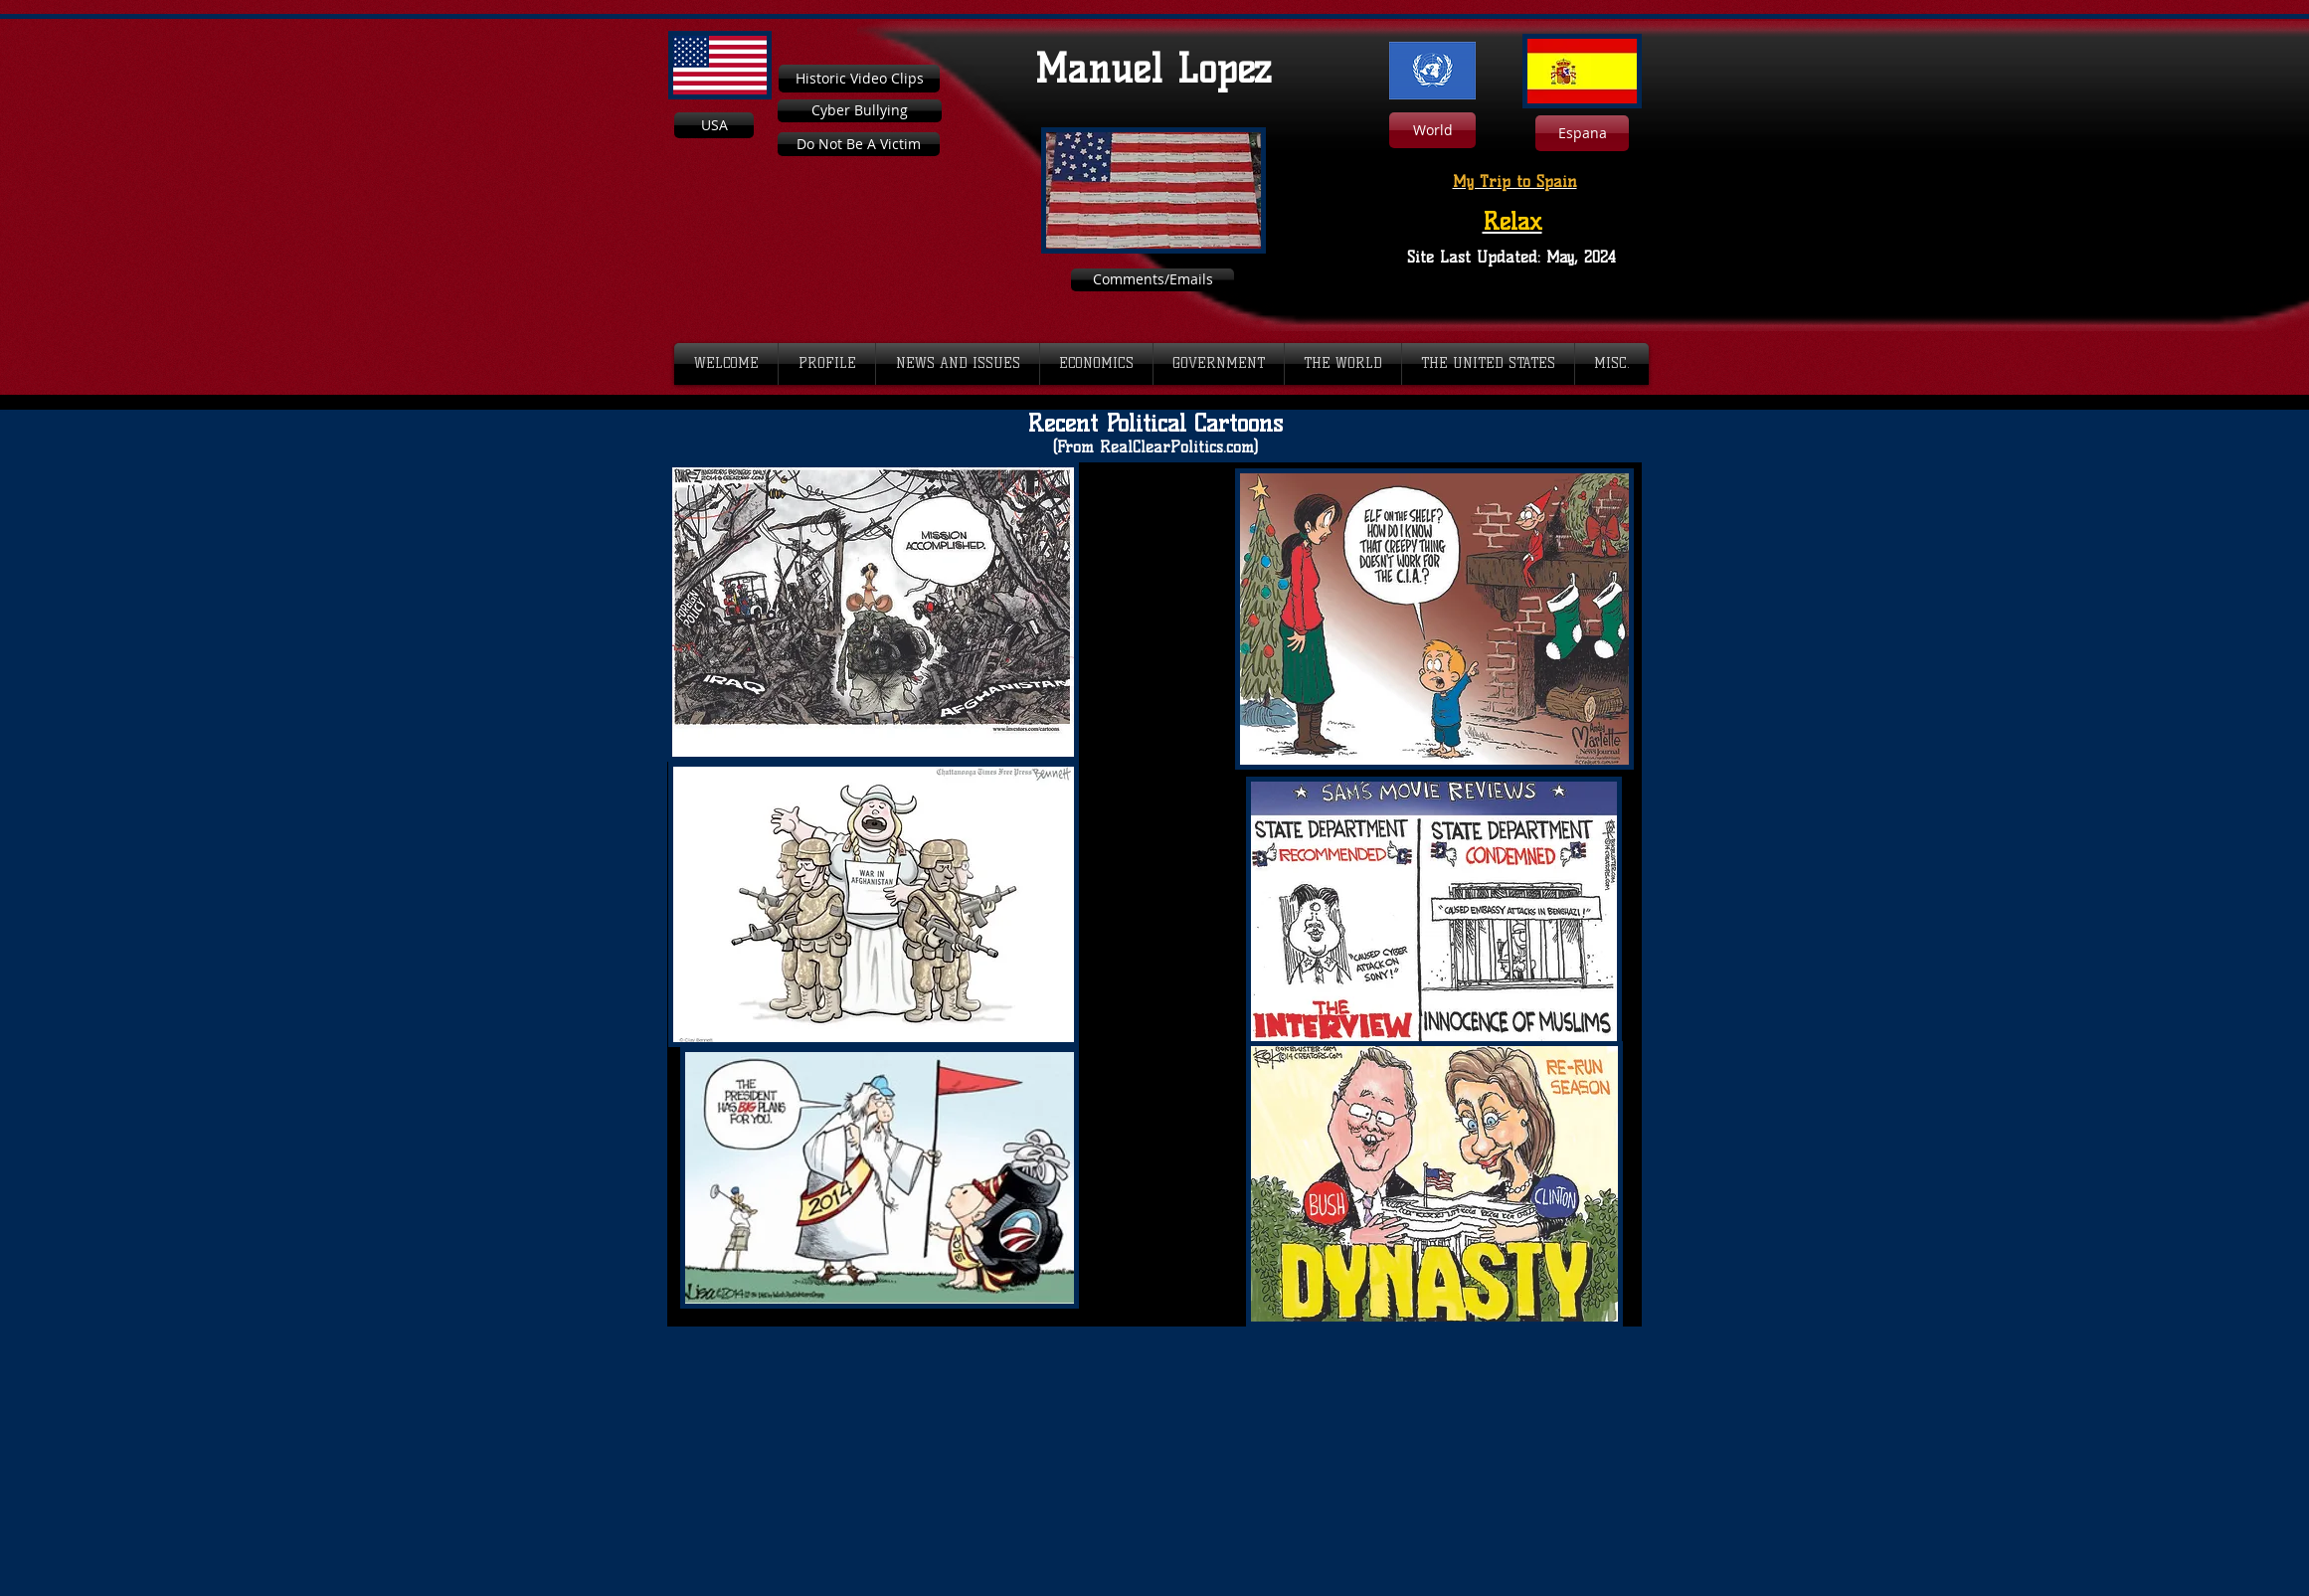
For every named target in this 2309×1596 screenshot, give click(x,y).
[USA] (714, 125)
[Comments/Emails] (1152, 279)
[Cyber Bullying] (860, 110)
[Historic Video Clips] (859, 78)
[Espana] (1582, 133)
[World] (1432, 130)
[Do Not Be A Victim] (859, 144)
